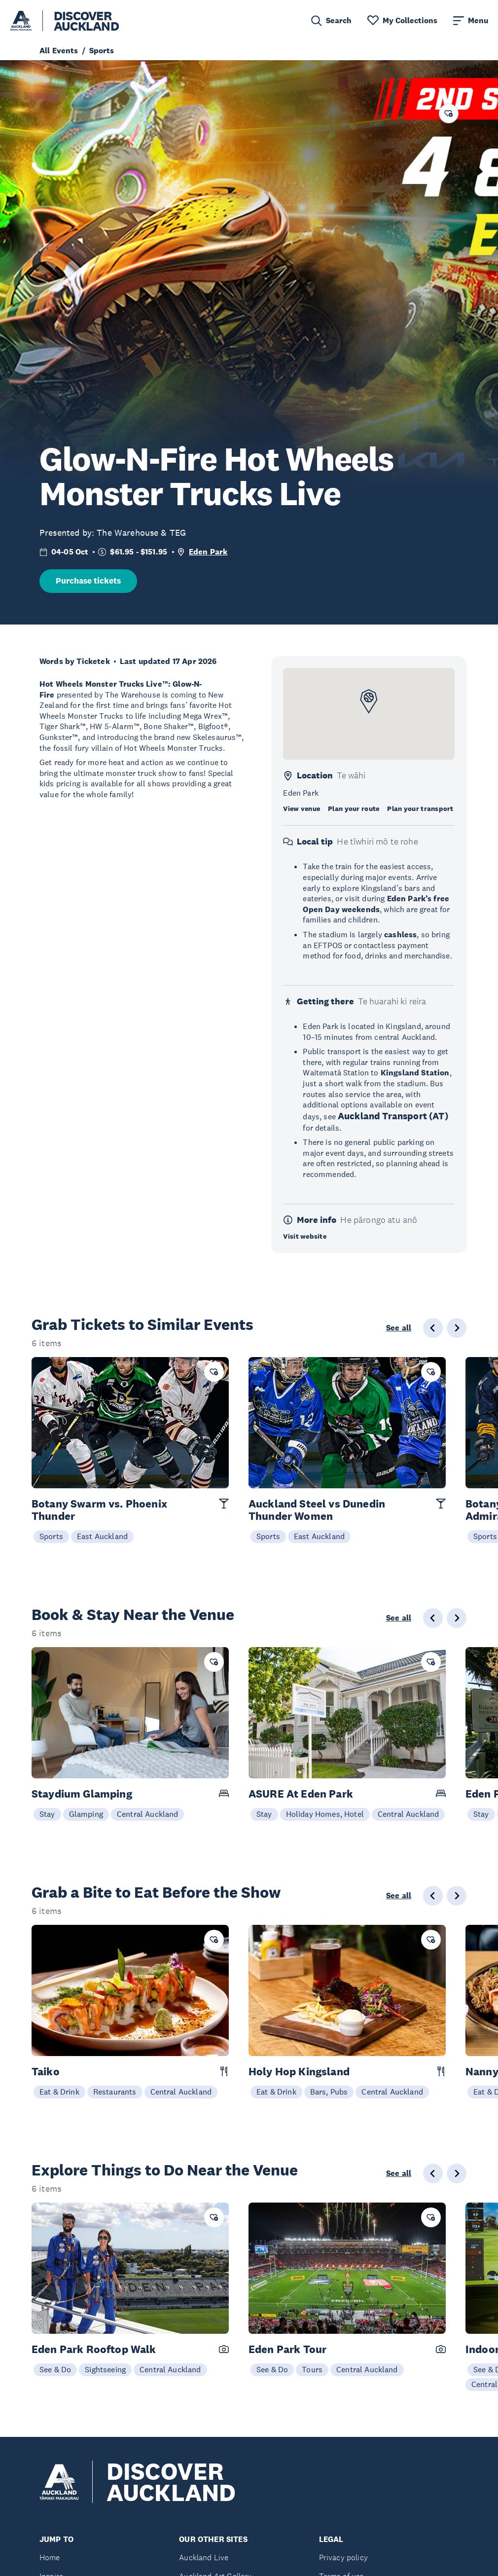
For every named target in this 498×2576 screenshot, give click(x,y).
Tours (312, 2369)
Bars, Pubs (329, 2092)
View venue (301, 808)
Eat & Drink (59, 2092)
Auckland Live (203, 2557)
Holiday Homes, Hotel (325, 1814)
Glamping (86, 1814)
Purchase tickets (88, 581)
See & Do (55, 2369)
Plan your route (353, 808)
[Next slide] (456, 1328)
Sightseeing (105, 2369)
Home (49, 2557)
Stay (47, 1814)
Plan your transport (420, 808)
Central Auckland (147, 1814)
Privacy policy (343, 2557)
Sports (51, 1536)
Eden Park (208, 552)
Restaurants (115, 2092)
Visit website (304, 1236)
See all (398, 1328)
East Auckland (102, 1536)
